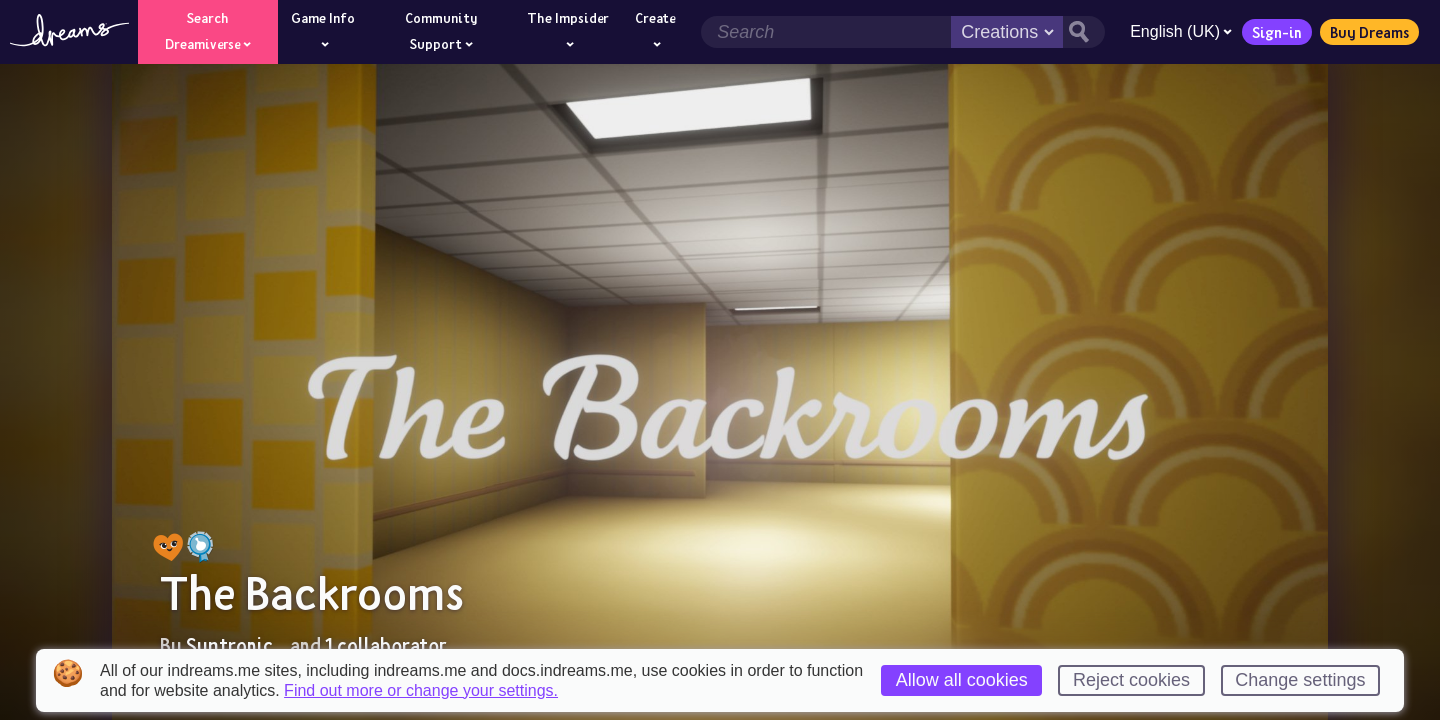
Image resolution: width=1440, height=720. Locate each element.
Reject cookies (1131, 680)
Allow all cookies (962, 680)
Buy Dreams (1369, 32)
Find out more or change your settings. (421, 691)
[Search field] (826, 32)
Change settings (1300, 680)
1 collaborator (385, 645)
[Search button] (1084, 32)
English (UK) (1181, 31)
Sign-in (1277, 32)
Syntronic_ (236, 645)
